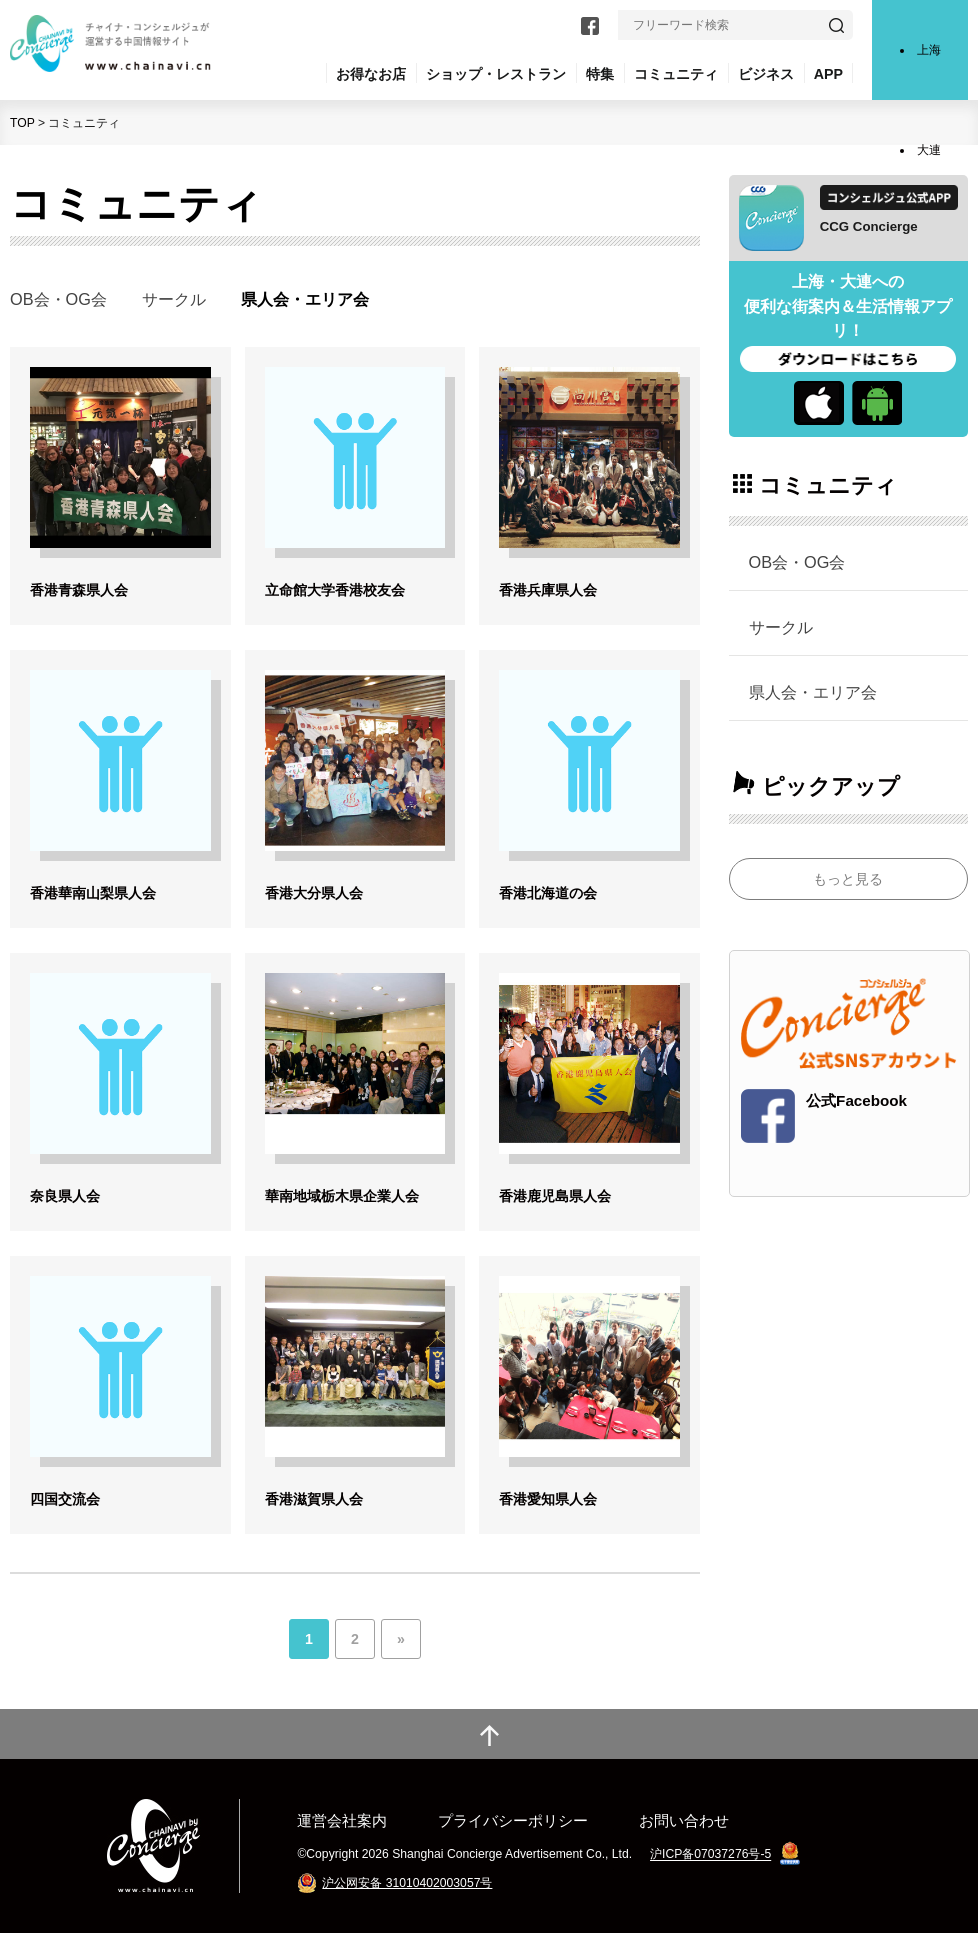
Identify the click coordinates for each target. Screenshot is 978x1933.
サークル (174, 299)
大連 (929, 150)
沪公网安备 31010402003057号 (407, 1883)
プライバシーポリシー (513, 1820)
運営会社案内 (342, 1820)
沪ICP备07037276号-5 (710, 1855)
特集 (600, 74)
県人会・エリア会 (813, 692)
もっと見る (848, 879)
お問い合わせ (684, 1820)
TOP (22, 123)
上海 (929, 50)
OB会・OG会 (58, 299)
